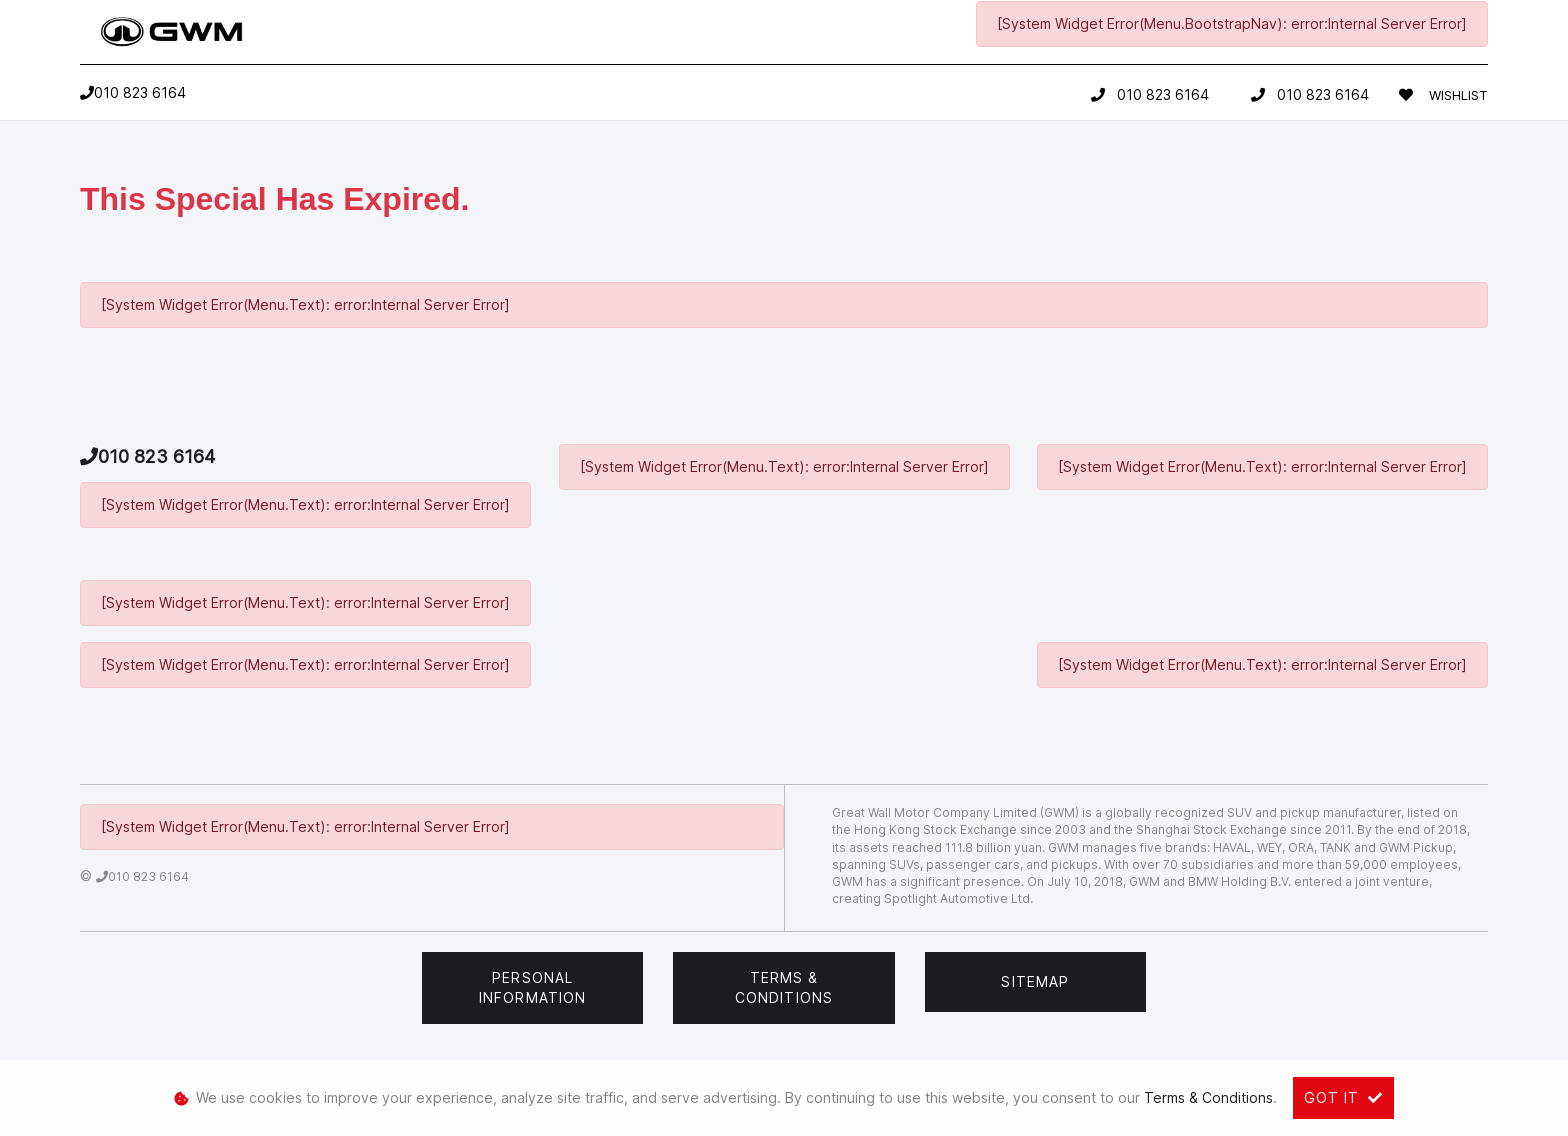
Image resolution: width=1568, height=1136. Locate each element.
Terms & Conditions (784, 987)
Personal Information (532, 987)
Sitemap (1035, 981)
